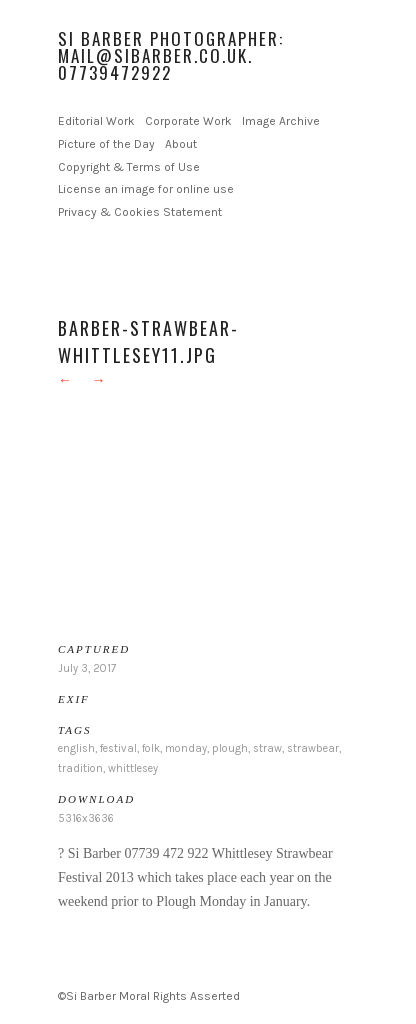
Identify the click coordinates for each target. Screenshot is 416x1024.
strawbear (313, 748)
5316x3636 (86, 818)
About (181, 144)
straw (267, 748)
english (76, 748)
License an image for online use (146, 189)
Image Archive (281, 121)
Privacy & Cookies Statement (140, 212)
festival (118, 748)
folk (151, 748)
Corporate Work (188, 121)
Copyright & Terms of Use (129, 167)
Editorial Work (96, 121)
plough (230, 748)
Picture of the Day (106, 144)
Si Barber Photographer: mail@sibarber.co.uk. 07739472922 (171, 55)
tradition (80, 768)
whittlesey (133, 768)
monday (186, 748)
